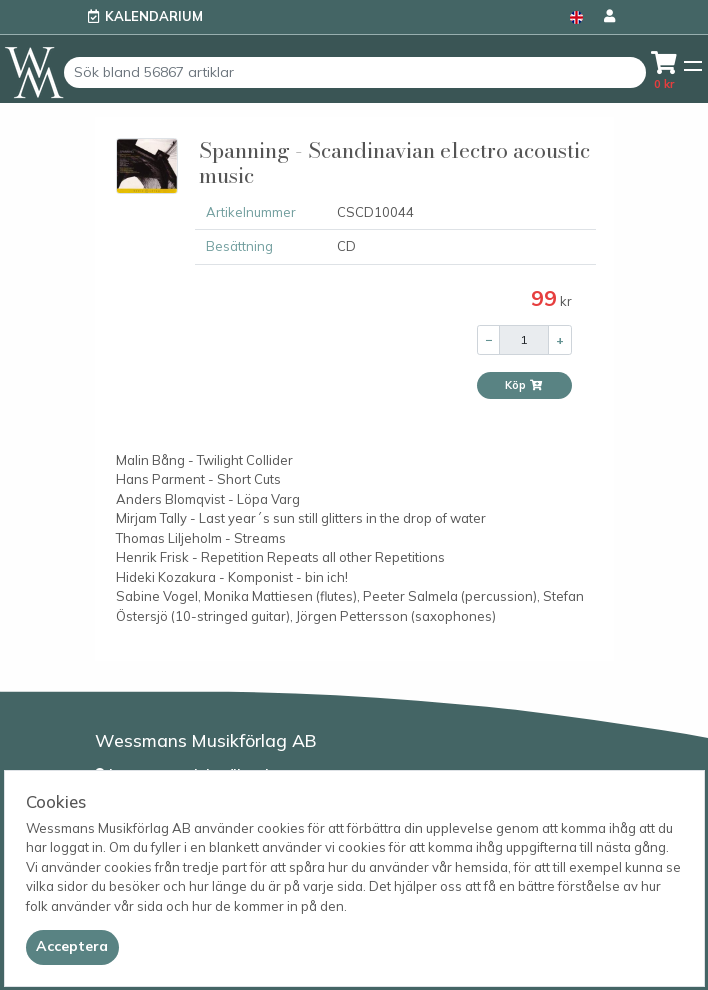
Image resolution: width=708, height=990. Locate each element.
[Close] (72, 947)
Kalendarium (154, 16)
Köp (524, 385)
